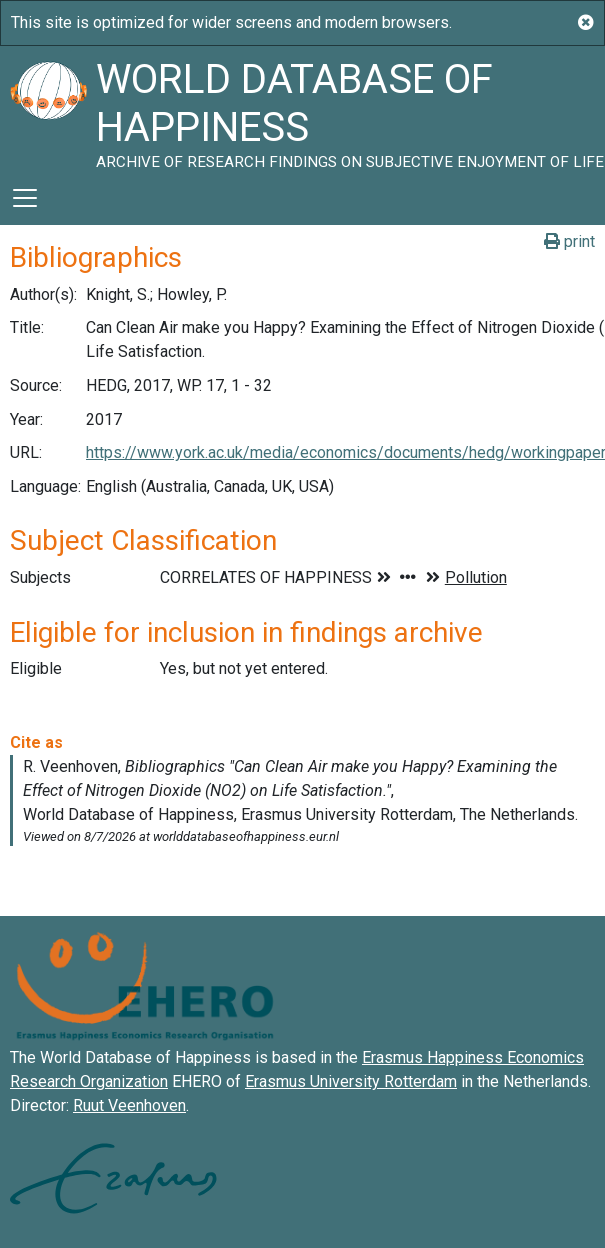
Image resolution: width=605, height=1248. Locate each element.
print (569, 241)
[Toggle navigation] (25, 198)
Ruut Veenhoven (129, 1105)
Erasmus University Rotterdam (351, 1081)
